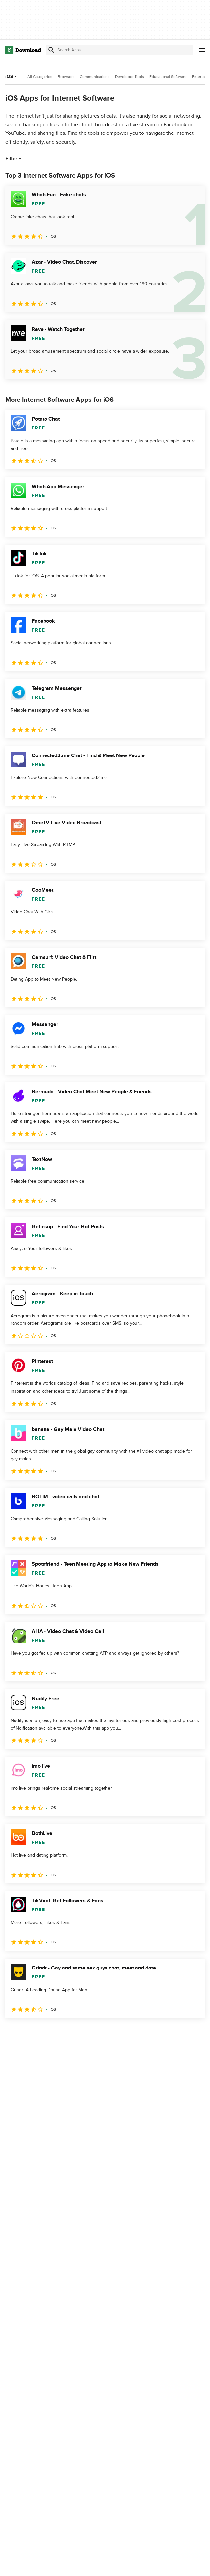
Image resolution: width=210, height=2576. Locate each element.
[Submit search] (51, 50)
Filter (14, 158)
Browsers (66, 76)
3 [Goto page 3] (46, 2032)
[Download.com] (23, 50)
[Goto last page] (193, 2032)
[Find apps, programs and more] (119, 50)
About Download (150, 2564)
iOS (11, 76)
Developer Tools (129, 76)
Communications (95, 76)
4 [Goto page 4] (63, 2032)
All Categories (39, 76)
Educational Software (168, 76)
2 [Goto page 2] (29, 2032)
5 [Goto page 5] (80, 2032)
